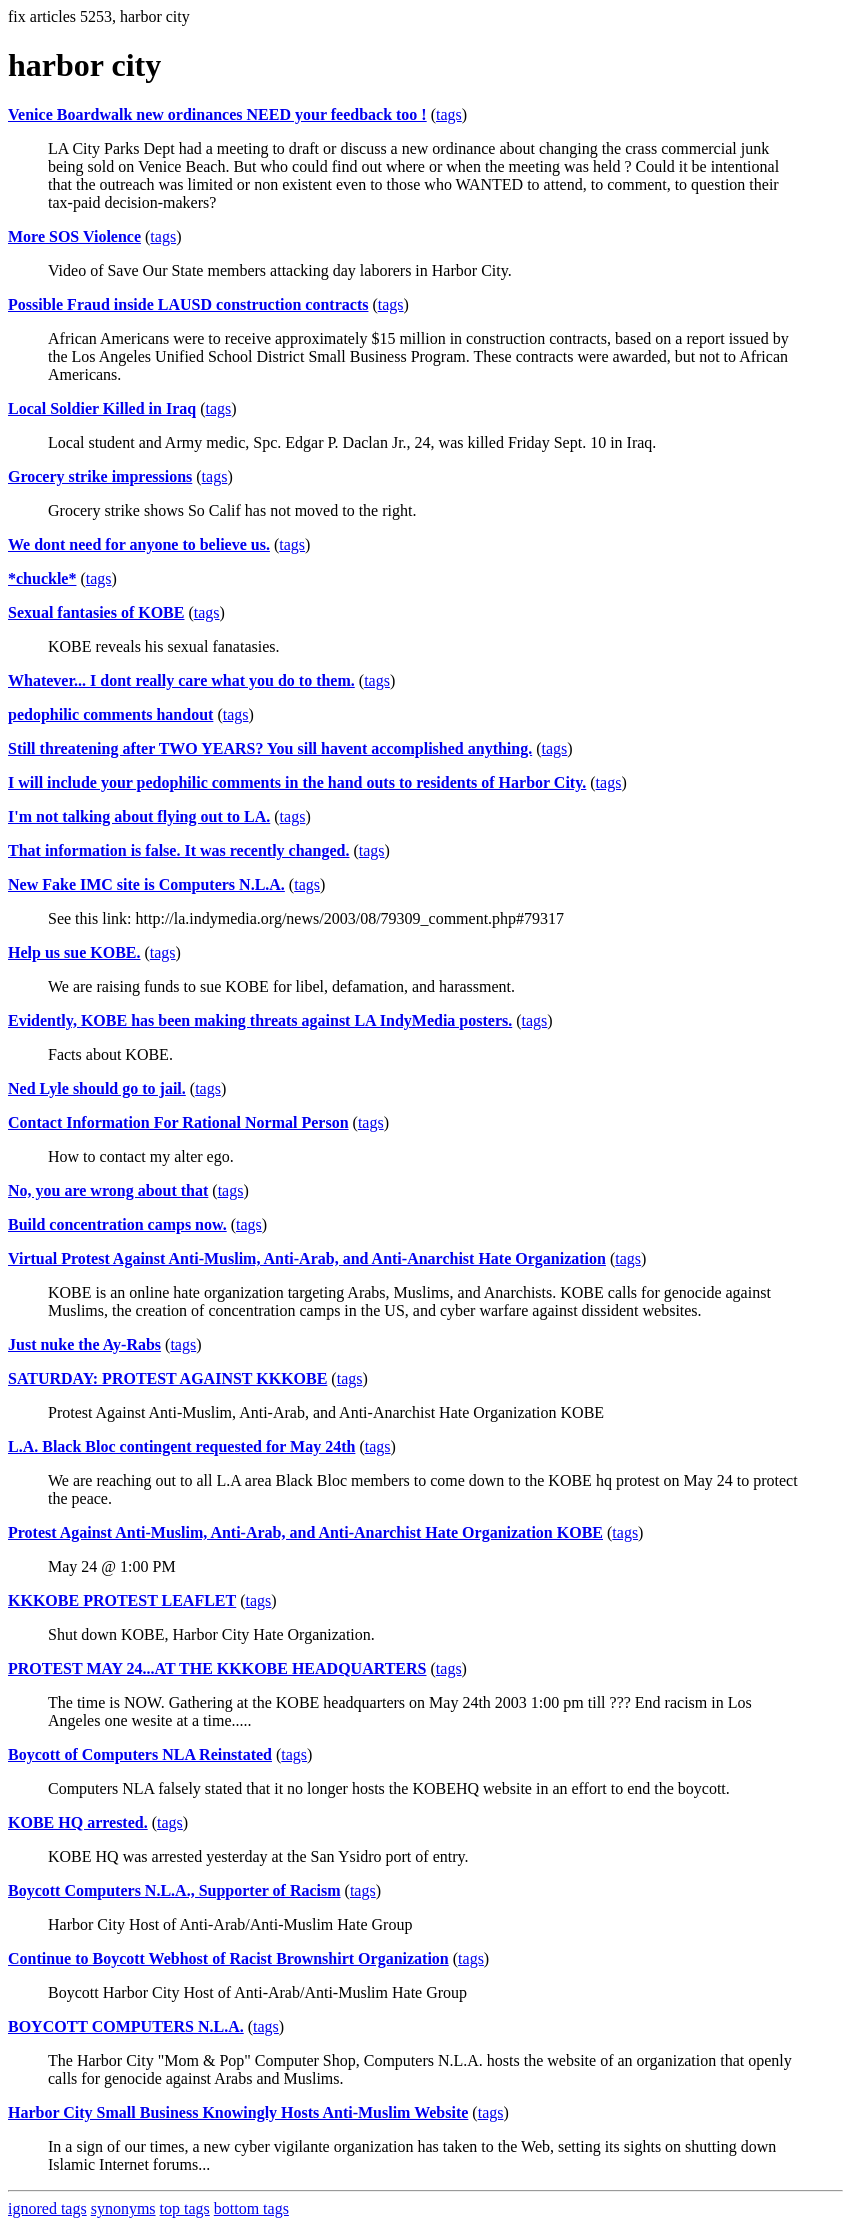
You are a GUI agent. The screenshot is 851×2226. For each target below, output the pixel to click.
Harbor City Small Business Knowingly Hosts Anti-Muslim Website (238, 2112)
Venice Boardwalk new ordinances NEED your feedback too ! (217, 114)
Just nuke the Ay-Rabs (84, 1344)
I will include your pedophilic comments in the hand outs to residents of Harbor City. (297, 782)
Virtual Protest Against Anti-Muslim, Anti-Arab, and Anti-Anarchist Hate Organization (307, 1258)
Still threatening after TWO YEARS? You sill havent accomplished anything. (270, 748)
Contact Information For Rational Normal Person (178, 1122)
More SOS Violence (74, 236)
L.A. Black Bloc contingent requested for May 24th (181, 1446)
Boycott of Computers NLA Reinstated (140, 1754)
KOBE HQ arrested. (78, 1822)
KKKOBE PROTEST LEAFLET (122, 1600)
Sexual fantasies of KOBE (96, 612)
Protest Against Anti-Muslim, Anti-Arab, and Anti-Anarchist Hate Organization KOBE (305, 1532)
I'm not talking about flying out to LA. (139, 816)
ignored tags (47, 2208)
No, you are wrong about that (108, 1190)
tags (449, 114)
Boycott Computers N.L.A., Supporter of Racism (174, 1890)
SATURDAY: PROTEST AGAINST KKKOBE (167, 1378)
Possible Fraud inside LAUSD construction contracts (188, 304)
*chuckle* (42, 578)
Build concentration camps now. (117, 1224)
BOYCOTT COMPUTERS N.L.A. (126, 2026)
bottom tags (251, 2208)
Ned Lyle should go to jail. (97, 1088)
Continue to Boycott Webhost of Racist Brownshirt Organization (228, 1958)
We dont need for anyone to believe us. (139, 544)
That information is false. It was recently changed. (178, 850)
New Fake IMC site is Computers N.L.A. (146, 884)
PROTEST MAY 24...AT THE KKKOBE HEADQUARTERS (217, 1668)
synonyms (123, 2208)
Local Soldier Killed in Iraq (102, 408)
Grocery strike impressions (100, 476)
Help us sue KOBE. (74, 952)
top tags (185, 2208)
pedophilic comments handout (110, 714)
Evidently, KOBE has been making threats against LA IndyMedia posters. (260, 1020)
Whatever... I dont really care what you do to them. (181, 680)
